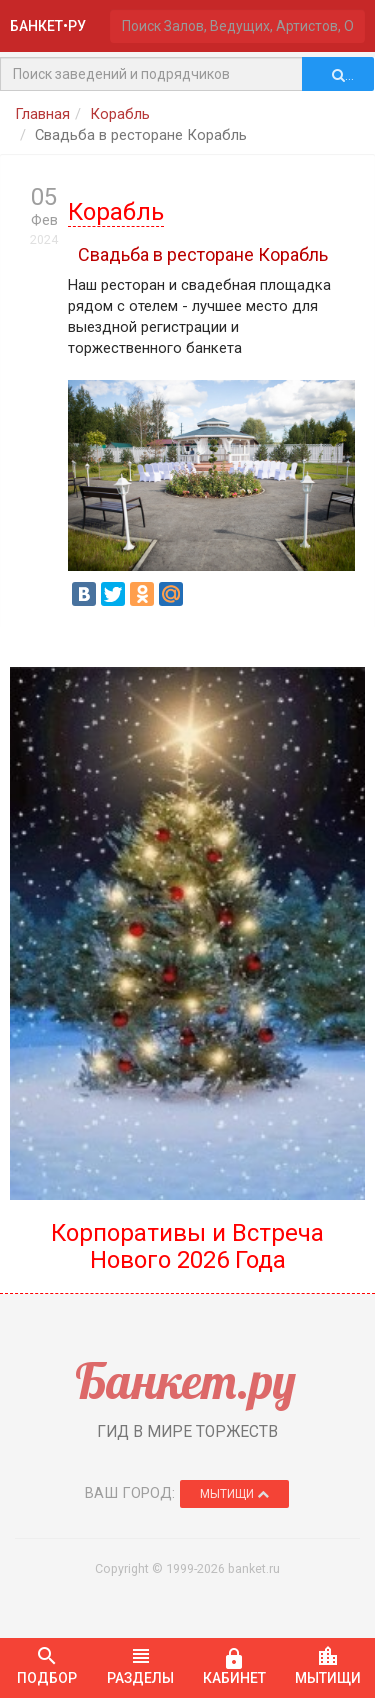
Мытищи (234, 1494)
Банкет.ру (185, 1380)
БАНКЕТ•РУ (48, 26)
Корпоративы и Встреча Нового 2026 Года (187, 1246)
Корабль (120, 114)
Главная (42, 114)
